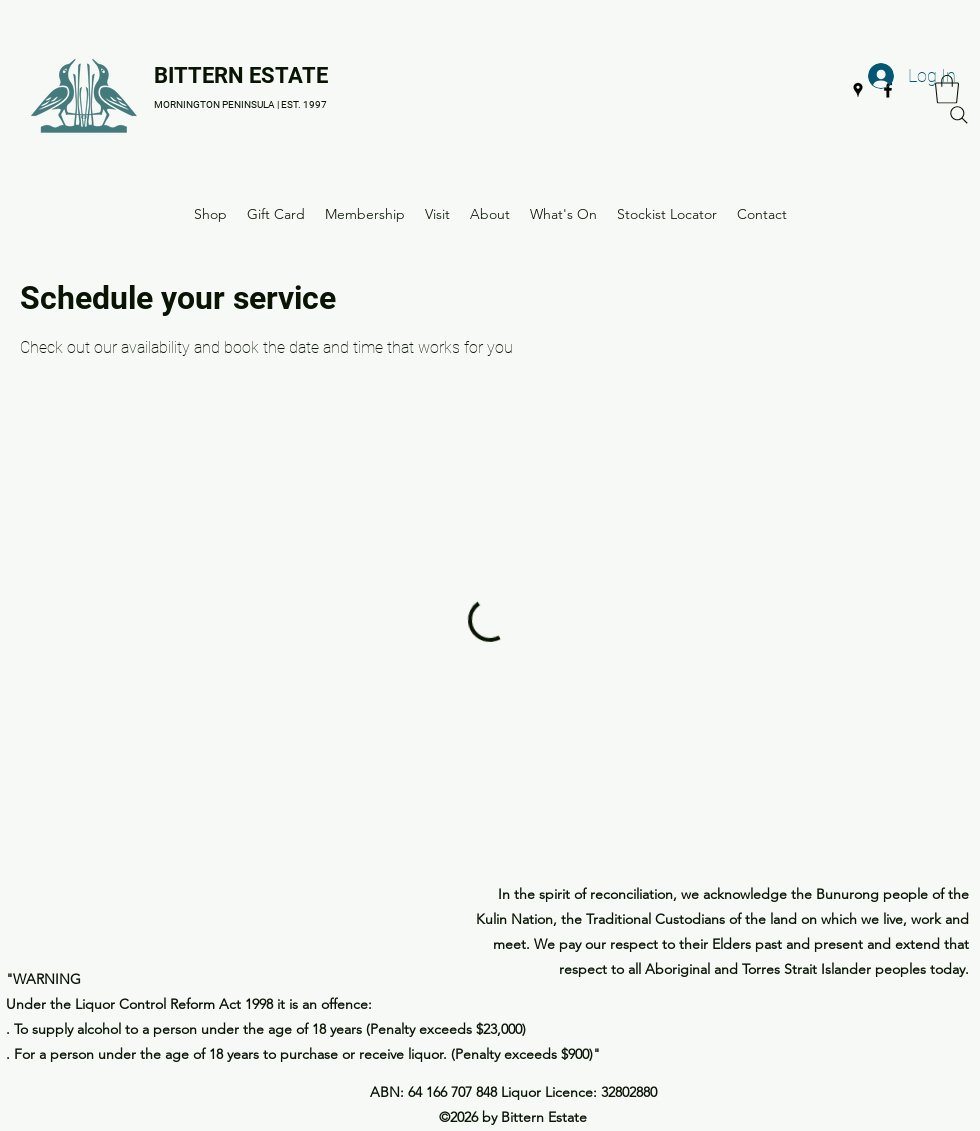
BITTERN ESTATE (241, 75)
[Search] (959, 115)
